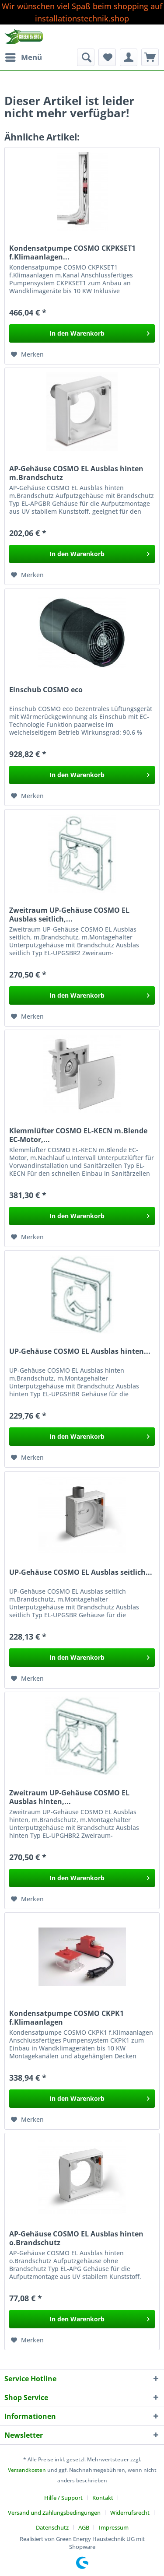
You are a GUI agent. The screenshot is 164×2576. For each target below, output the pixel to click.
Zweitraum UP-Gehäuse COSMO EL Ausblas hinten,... (69, 1797)
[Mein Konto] (128, 57)
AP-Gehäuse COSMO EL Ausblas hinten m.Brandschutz (76, 473)
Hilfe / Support (63, 2498)
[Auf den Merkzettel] (27, 354)
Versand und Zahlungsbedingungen (54, 2512)
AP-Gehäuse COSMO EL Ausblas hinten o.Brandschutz (76, 2238)
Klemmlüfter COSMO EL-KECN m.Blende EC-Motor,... (78, 1135)
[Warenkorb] (150, 57)
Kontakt (102, 2498)
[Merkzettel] (107, 57)
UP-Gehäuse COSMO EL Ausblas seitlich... (80, 1572)
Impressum (114, 2527)
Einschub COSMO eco (46, 689)
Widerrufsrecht (130, 2512)
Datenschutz (52, 2527)
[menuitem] (23, 57)
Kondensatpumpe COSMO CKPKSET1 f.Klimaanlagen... (72, 252)
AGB (83, 2527)
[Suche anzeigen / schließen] (85, 57)
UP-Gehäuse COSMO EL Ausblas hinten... (79, 1351)
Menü (23, 56)
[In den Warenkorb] (82, 333)
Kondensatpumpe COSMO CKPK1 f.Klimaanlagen (66, 2017)
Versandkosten (27, 2470)
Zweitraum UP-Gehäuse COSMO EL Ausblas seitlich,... (69, 914)
